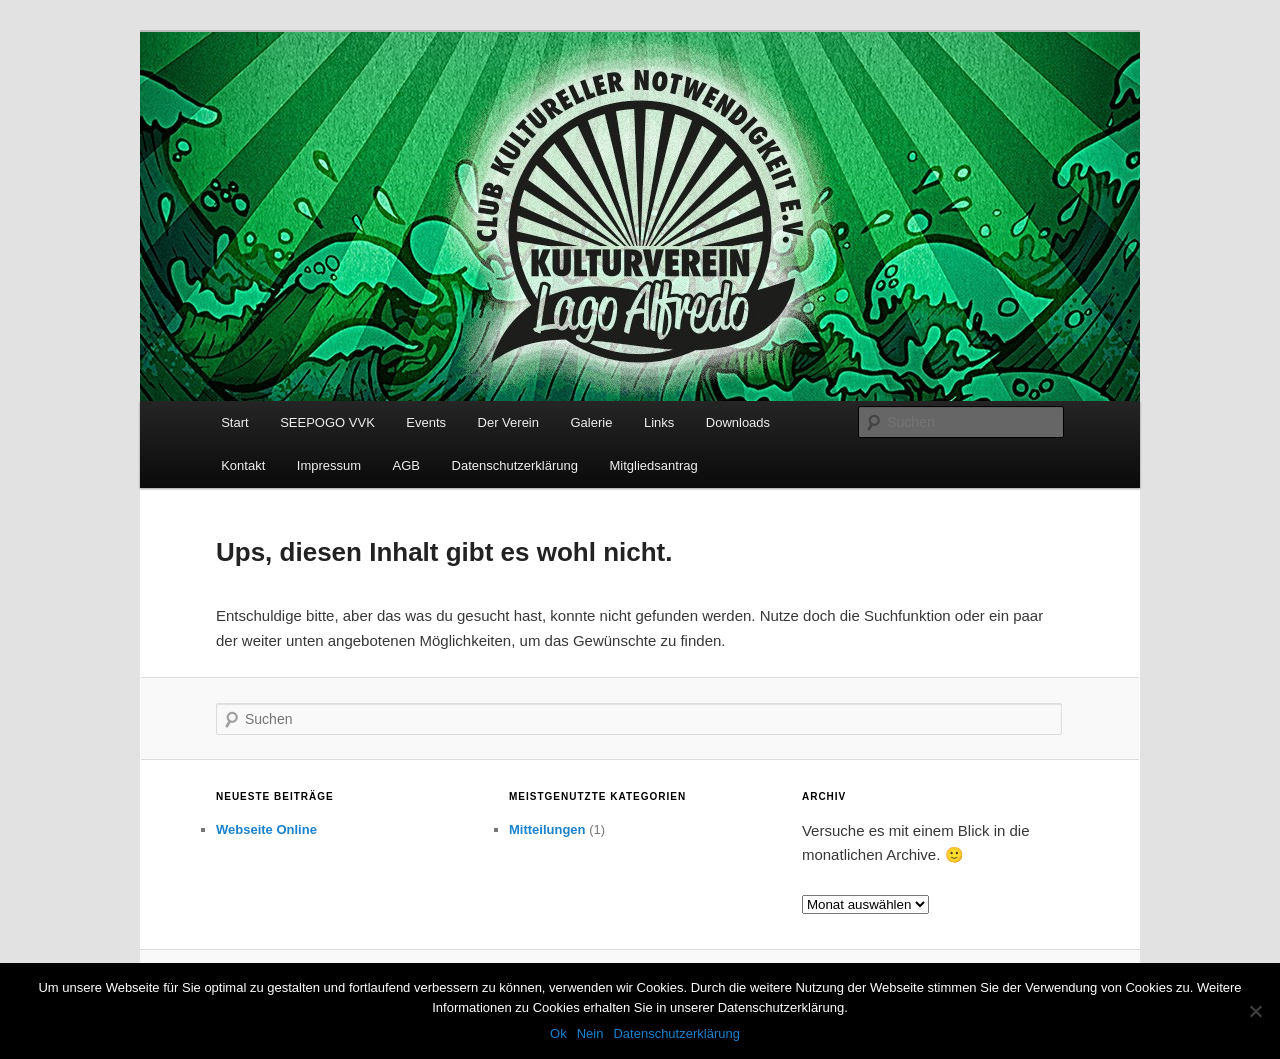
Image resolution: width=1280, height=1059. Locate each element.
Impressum (329, 465)
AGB (406, 465)
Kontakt (243, 465)
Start (234, 422)
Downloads (738, 422)
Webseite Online (266, 829)
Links (659, 422)
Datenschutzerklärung (515, 465)
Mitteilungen (547, 829)
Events (426, 422)
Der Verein (508, 422)
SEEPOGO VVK (327, 422)
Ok (558, 1033)
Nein (590, 1033)
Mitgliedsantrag (654, 465)
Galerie (591, 422)
